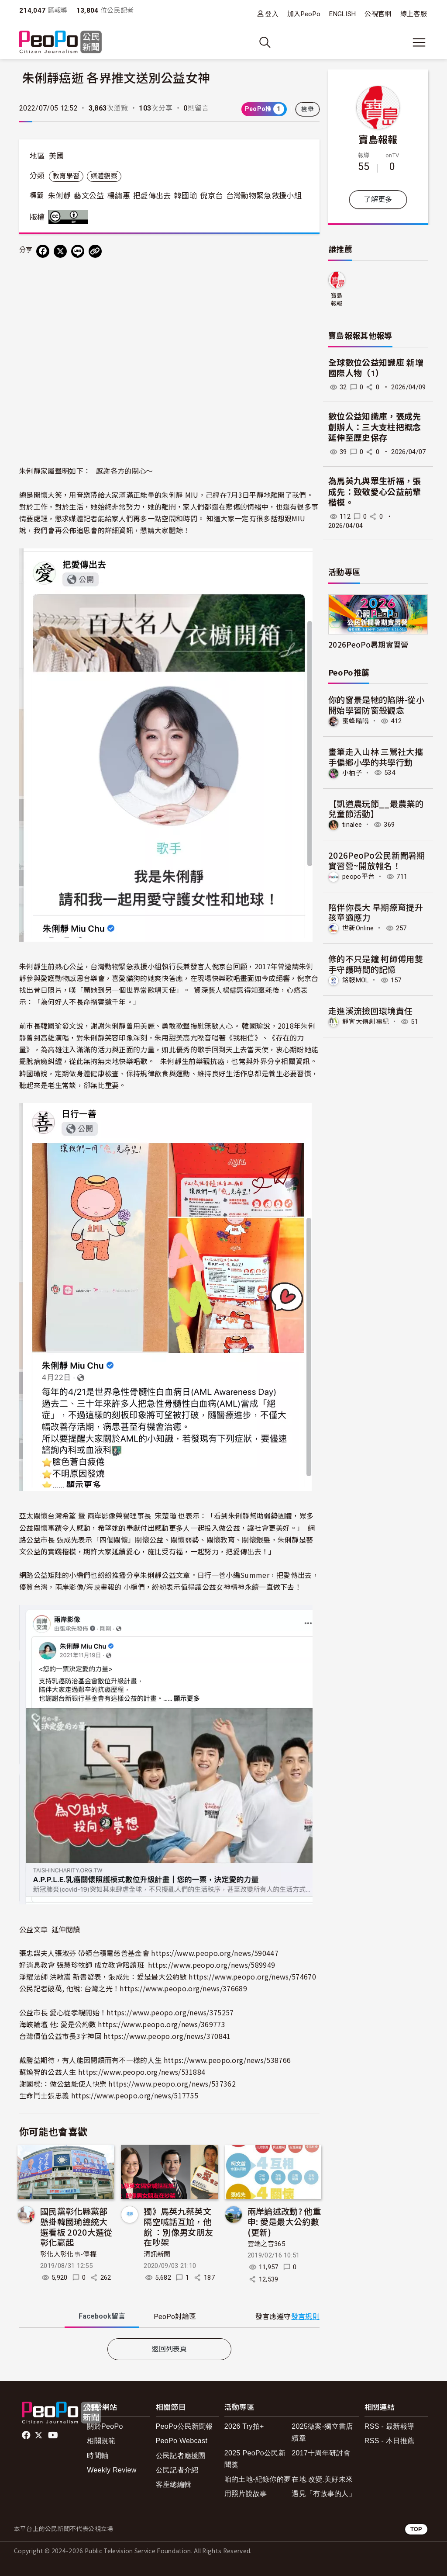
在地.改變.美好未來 (322, 2479)
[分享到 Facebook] (42, 251)
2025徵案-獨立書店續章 (322, 2432)
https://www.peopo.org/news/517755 (135, 2095)
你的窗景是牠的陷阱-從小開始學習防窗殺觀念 (376, 704)
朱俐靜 (59, 195)
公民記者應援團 (181, 2455)
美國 (56, 156)
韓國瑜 (185, 195)
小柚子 (352, 773)
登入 (272, 13)
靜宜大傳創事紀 (365, 1022)
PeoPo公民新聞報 (184, 2426)
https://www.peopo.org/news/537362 (172, 2083)
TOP (416, 2529)
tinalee (352, 825)
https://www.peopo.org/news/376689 (183, 1988)
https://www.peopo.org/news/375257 (170, 2012)
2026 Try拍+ (244, 2426)
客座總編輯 (174, 2484)
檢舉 (307, 109)
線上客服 (413, 14)
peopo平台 (358, 877)
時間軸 (97, 2455)
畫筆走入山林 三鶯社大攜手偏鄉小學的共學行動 (375, 756)
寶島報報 (377, 139)
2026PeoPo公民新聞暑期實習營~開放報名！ (376, 860)
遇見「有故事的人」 (324, 2493)
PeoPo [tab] (175, 2317)
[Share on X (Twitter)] (60, 251)
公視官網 (377, 14)
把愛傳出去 (152, 195)
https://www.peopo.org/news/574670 (252, 1976)
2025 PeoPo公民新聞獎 (254, 2459)
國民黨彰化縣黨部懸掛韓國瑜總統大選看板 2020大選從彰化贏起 (76, 2226)
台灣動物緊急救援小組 (264, 195)
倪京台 (211, 195)
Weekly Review (111, 2470)
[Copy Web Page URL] (95, 251)
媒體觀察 (104, 176)
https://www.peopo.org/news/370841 (167, 2036)
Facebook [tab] (102, 2316)
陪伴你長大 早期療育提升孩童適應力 (375, 912)
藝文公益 (89, 195)
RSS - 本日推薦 (389, 2440)
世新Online (358, 928)
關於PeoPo (105, 2426)
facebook (27, 2435)
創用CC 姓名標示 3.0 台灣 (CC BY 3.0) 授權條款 (70, 217)
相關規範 (101, 2440)
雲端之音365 (266, 2244)
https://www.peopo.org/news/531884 (142, 2071)
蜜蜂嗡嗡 (355, 721)
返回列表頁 (169, 2349)
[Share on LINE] (77, 251)
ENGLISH (342, 14)
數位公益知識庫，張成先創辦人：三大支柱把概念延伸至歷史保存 (374, 427)
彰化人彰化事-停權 (68, 2254)
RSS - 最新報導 (389, 2426)
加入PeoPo (303, 14)
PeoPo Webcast (182, 2440)
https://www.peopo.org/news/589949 (211, 1964)
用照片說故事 (245, 2493)
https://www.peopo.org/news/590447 (215, 1953)
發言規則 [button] (305, 2317)
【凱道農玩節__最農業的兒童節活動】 (375, 808)
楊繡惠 (118, 195)
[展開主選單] (419, 42)
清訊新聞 (157, 2254)
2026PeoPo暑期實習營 (368, 644)
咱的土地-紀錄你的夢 (257, 2479)
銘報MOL (355, 980)
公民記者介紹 (177, 2470)
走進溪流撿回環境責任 (370, 1010)
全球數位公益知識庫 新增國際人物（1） (375, 368)
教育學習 (66, 176)
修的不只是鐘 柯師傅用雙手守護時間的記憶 (375, 964)
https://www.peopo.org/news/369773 (161, 2024)
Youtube (53, 2435)
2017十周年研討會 (321, 2453)
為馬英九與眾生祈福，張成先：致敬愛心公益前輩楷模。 (374, 492)
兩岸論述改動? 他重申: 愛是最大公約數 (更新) (284, 2221)
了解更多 (378, 199)
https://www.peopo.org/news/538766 (227, 2060)
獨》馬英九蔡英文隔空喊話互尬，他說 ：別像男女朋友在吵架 (178, 2226)
